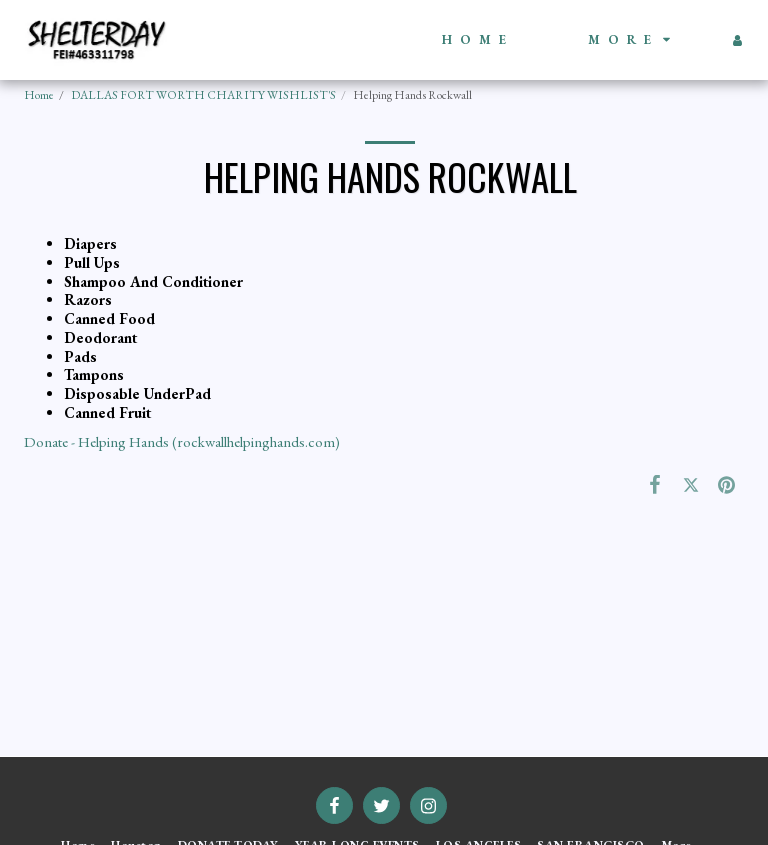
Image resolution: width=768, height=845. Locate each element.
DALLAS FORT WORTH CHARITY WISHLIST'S (203, 95)
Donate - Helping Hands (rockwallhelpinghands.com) (182, 441)
